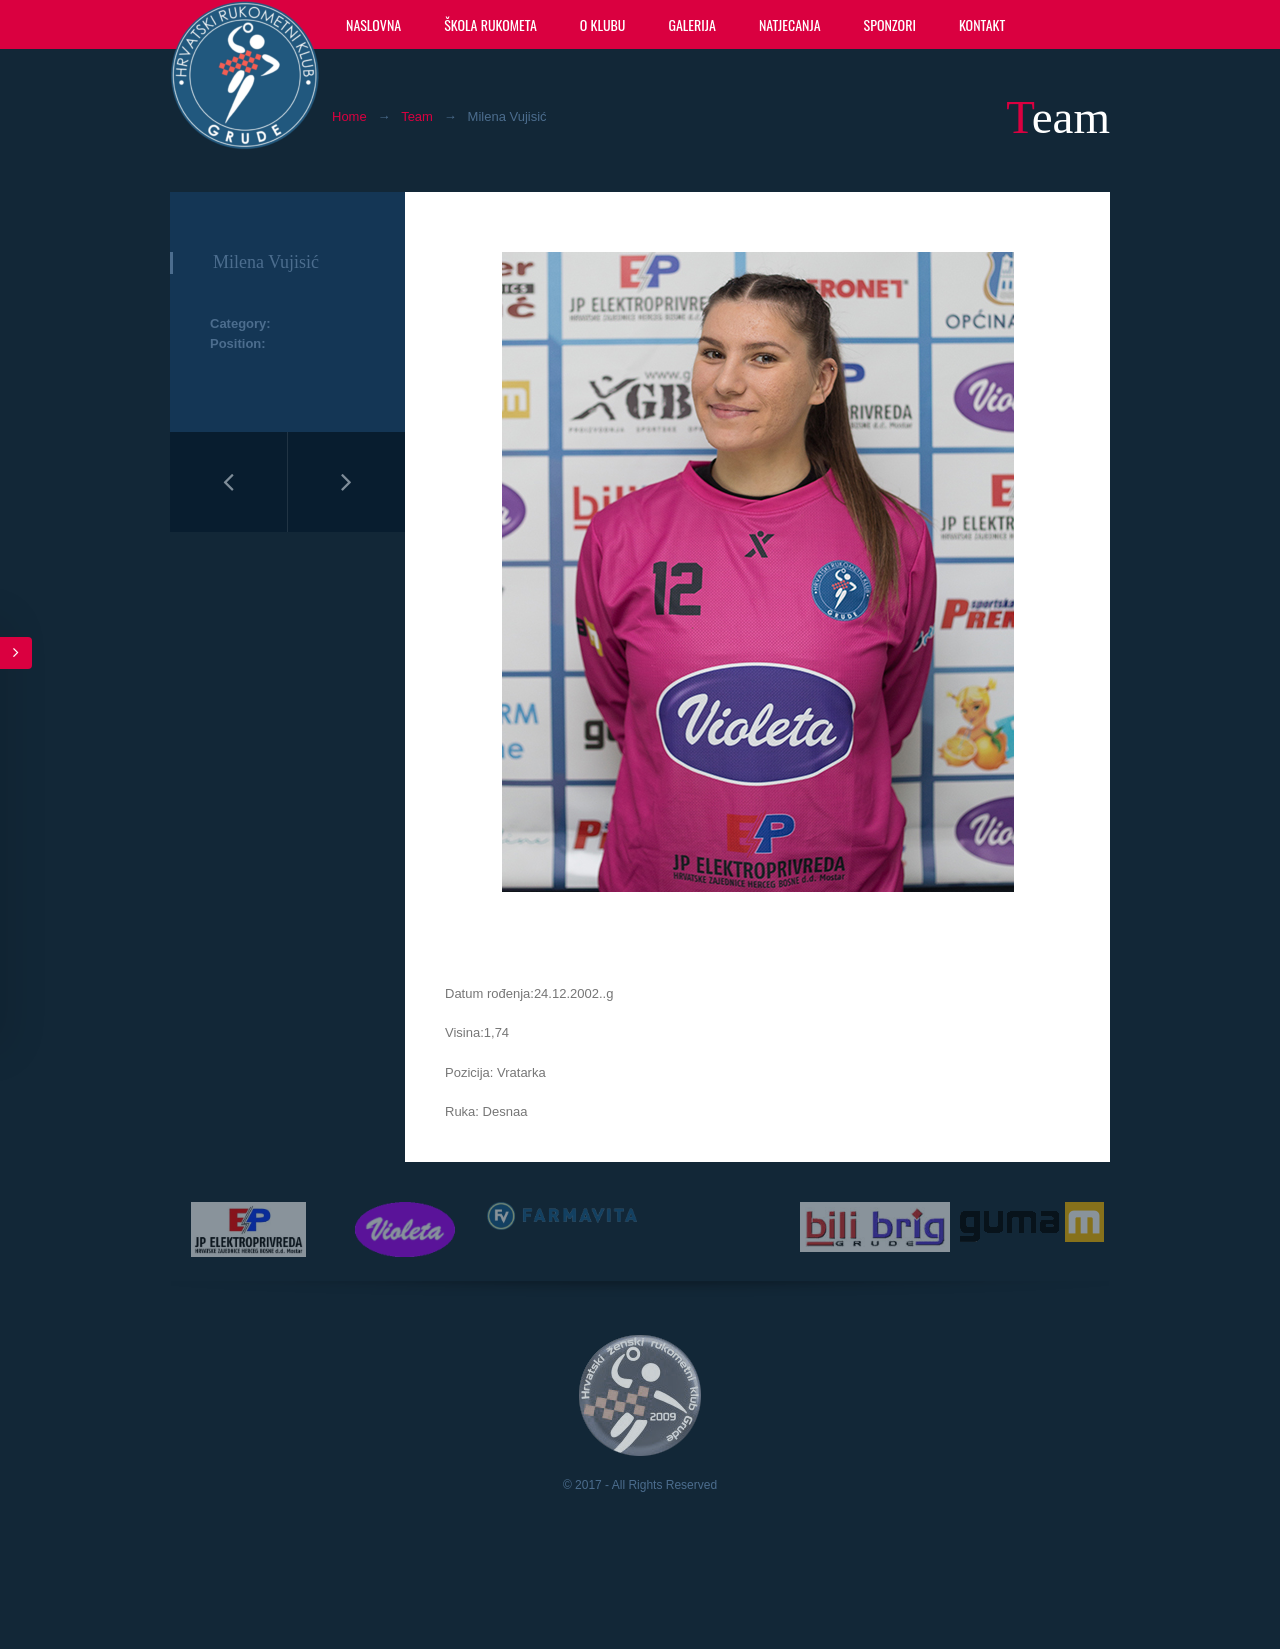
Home (349, 116)
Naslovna (373, 24)
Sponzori (890, 24)
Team (417, 116)
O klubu (603, 24)
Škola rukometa (490, 24)
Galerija (691, 24)
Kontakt (982, 24)
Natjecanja (790, 24)
